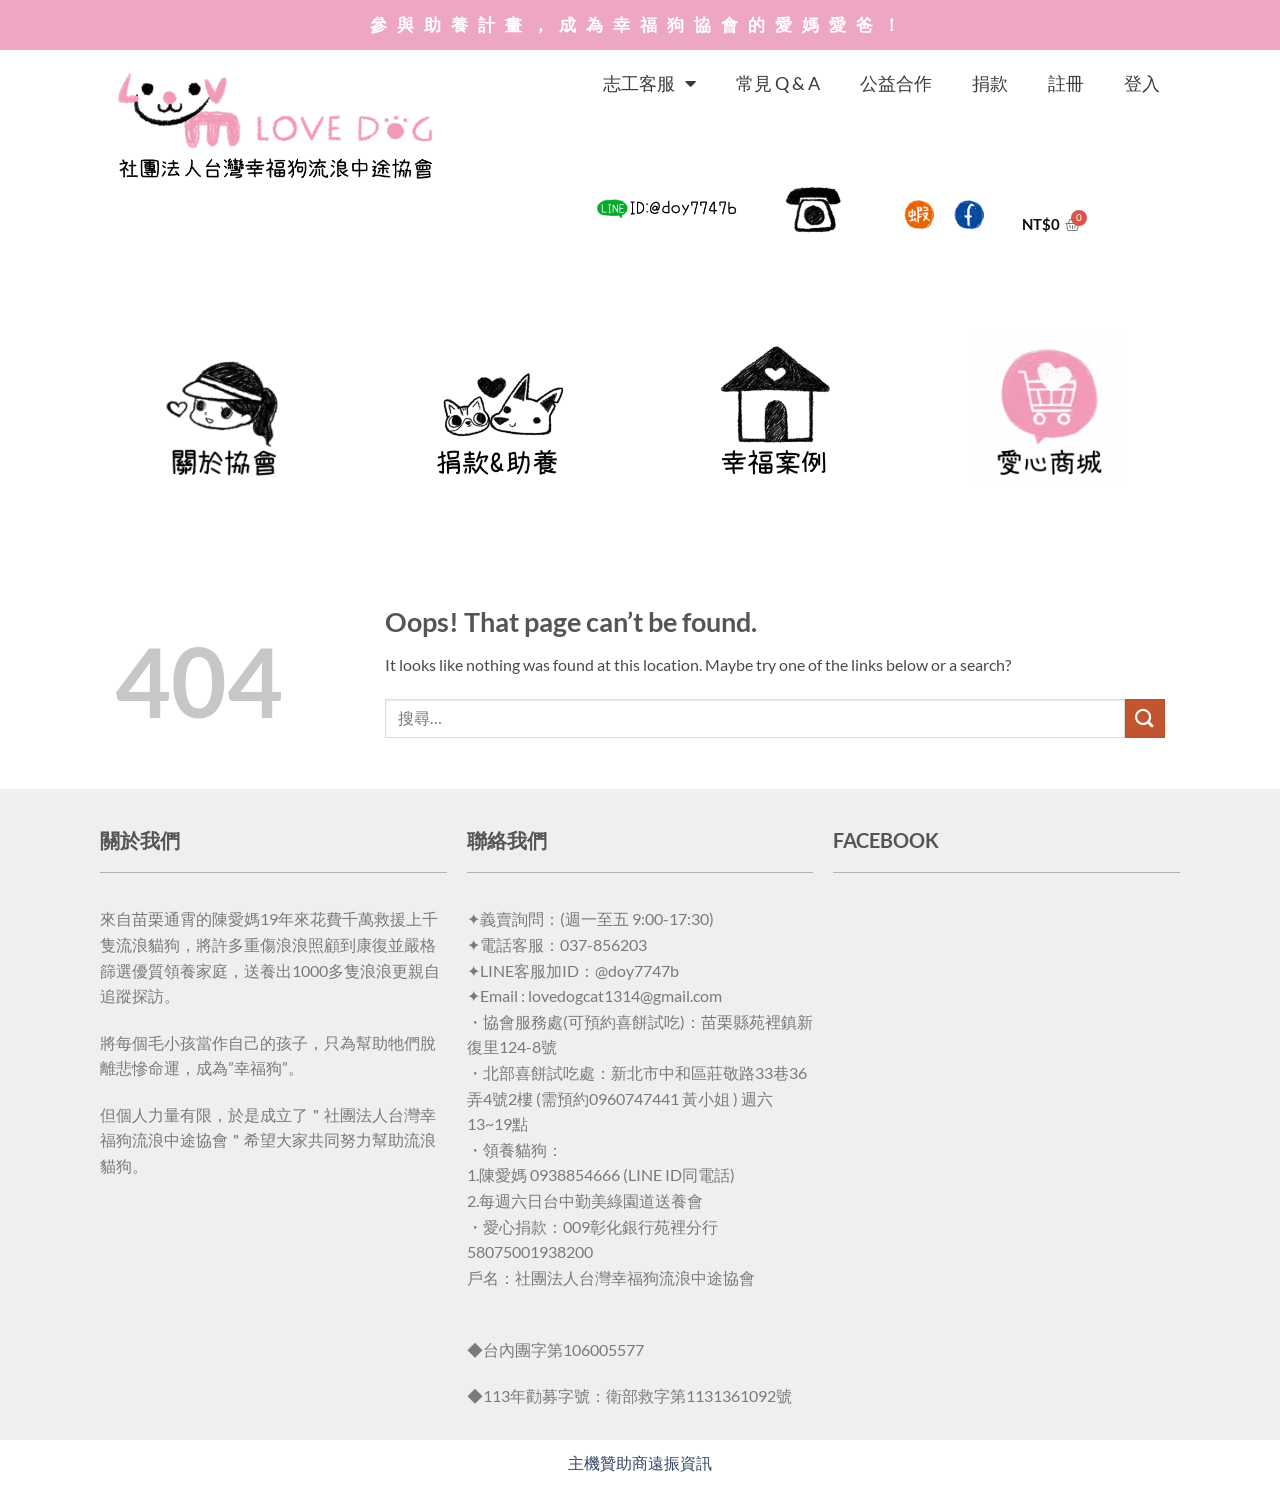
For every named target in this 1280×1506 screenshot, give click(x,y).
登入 (1142, 83)
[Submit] (1145, 718)
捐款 (990, 83)
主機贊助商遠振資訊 (640, 1462)
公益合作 (896, 83)
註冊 (1066, 83)
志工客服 (649, 83)
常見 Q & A (778, 83)
